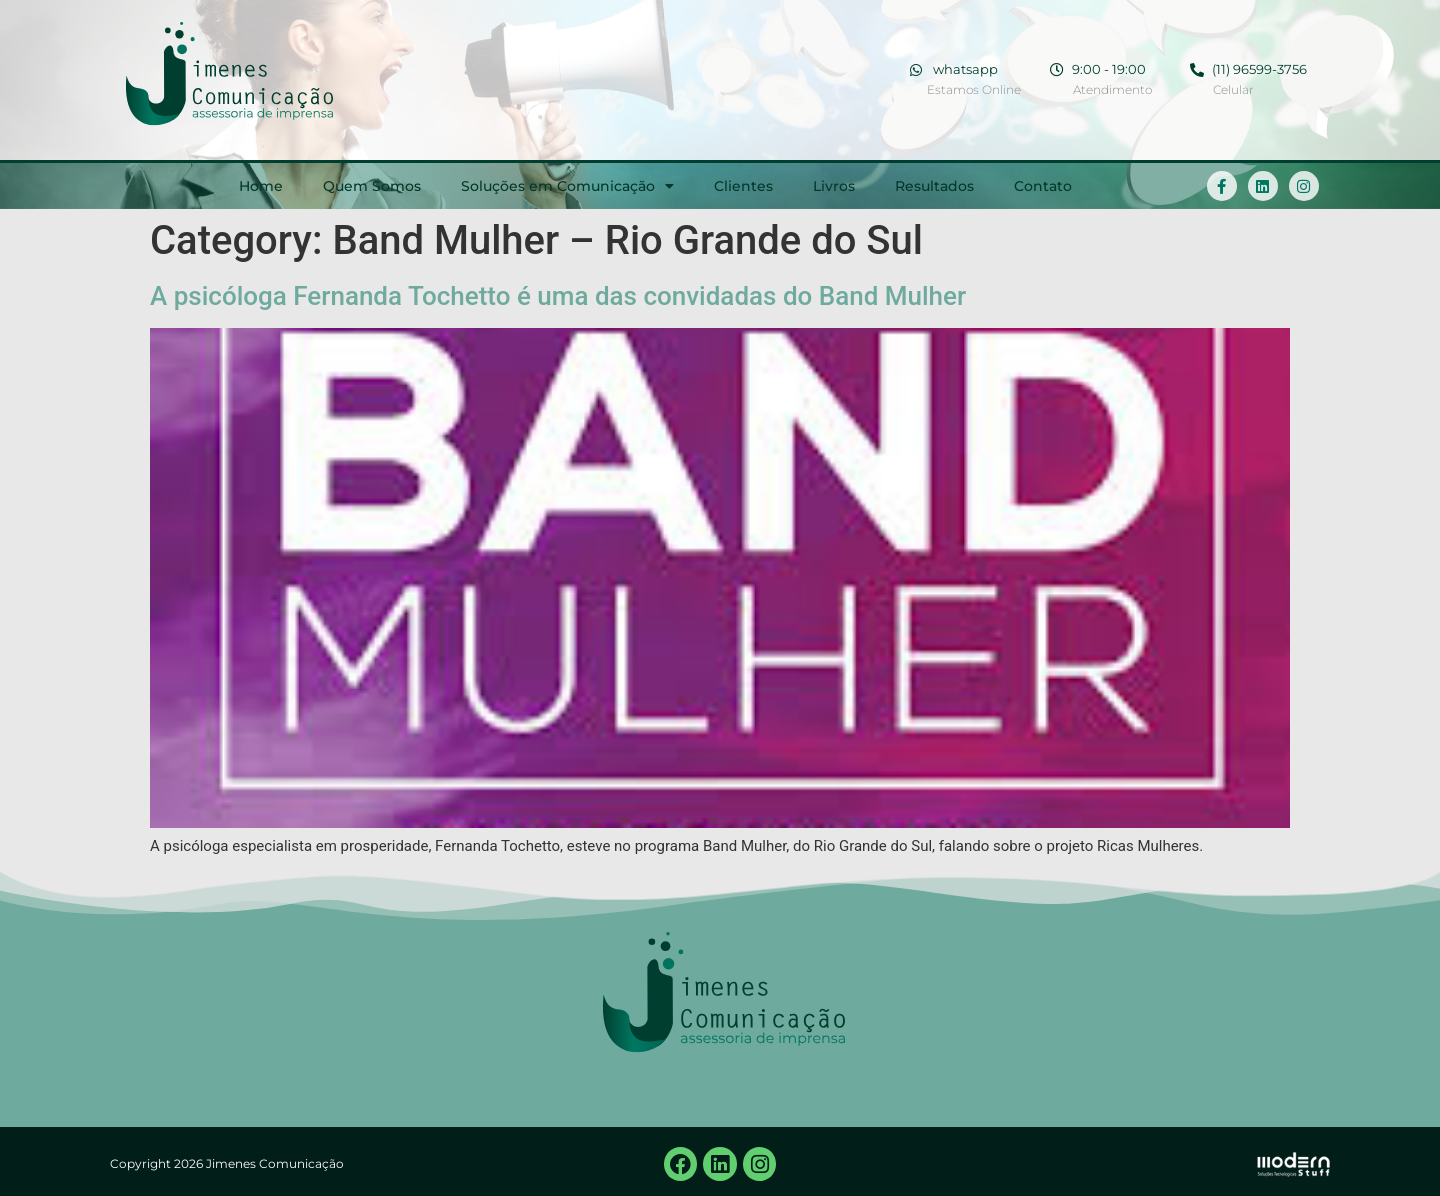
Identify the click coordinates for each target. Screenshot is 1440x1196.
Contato (1043, 186)
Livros (834, 186)
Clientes (743, 186)
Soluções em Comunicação (567, 186)
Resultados (934, 186)
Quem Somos (372, 186)
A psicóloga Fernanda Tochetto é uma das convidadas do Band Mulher (558, 296)
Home (261, 186)
